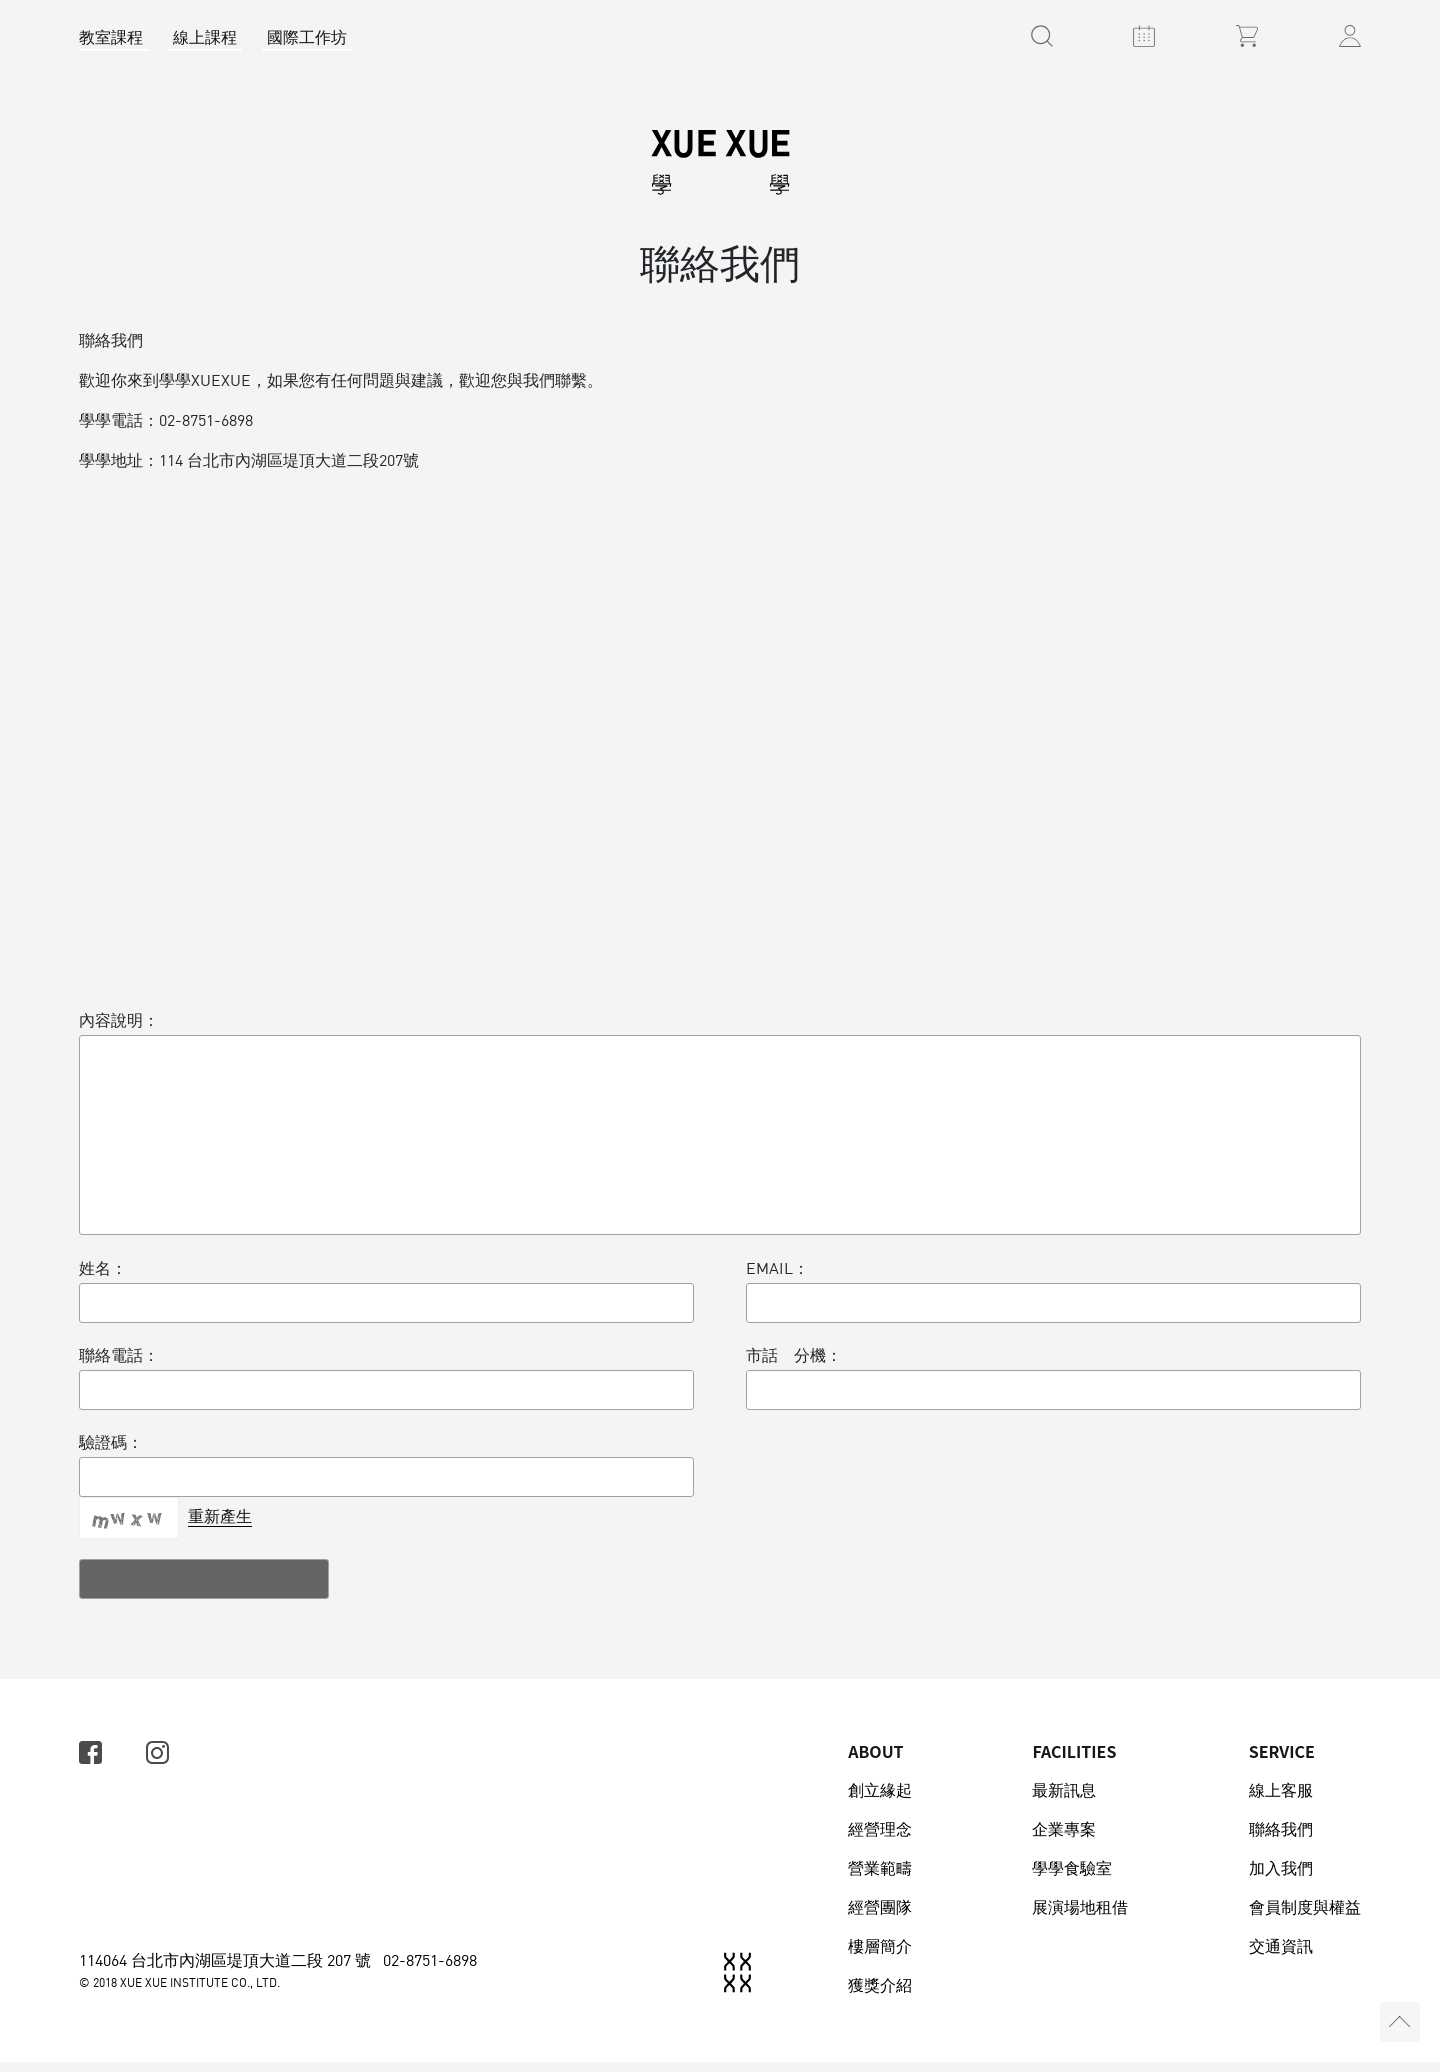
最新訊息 (1064, 1800)
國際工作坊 (307, 37)
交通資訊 (1281, 1956)
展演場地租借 (1080, 1917)
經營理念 (880, 1839)
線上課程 (205, 37)
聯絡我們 (1281, 1839)
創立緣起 (880, 1800)
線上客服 (1281, 1800)
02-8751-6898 (430, 1970)
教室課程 (111, 37)
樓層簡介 (880, 1956)
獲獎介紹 (880, 1995)
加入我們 (1281, 1878)
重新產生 (220, 1526)
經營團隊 (880, 1917)
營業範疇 (880, 1878)
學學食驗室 (1072, 1878)
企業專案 (1064, 1839)
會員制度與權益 (1305, 1917)
